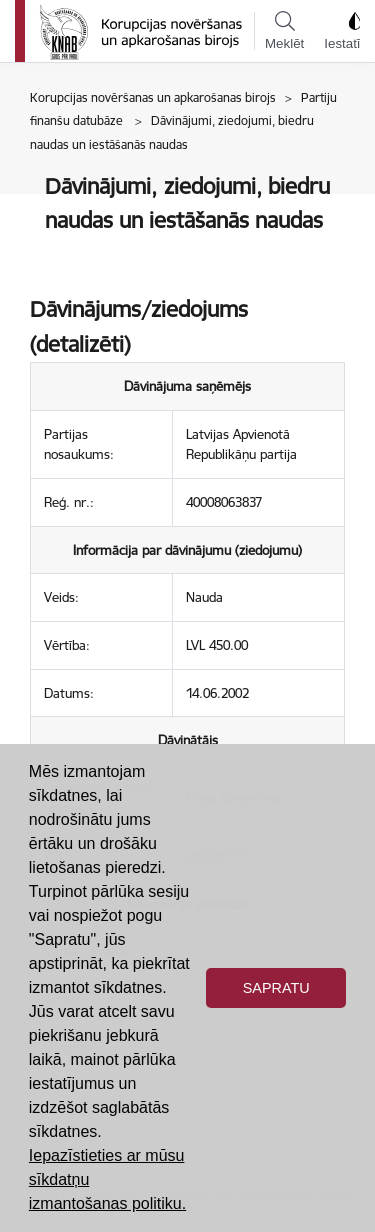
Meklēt (284, 31)
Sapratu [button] (276, 988)
